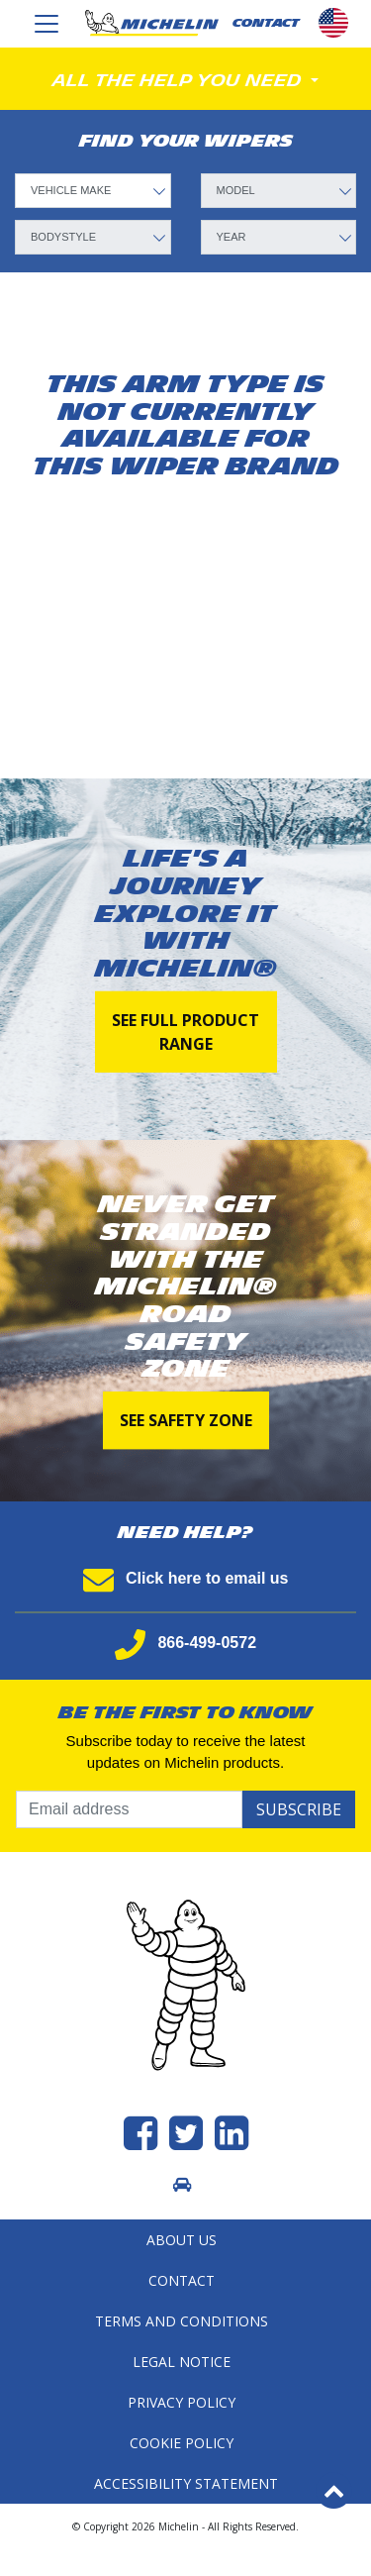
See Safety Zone (186, 1420)
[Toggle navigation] (46, 24)
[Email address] (129, 1809)
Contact (181, 2280)
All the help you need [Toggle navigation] (179, 80)
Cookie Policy (181, 2442)
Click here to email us (186, 1578)
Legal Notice (182, 2361)
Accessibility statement (186, 2483)
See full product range (185, 1031)
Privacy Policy (181, 2402)
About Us (181, 2239)
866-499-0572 (185, 1642)
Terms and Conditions (181, 2321)
